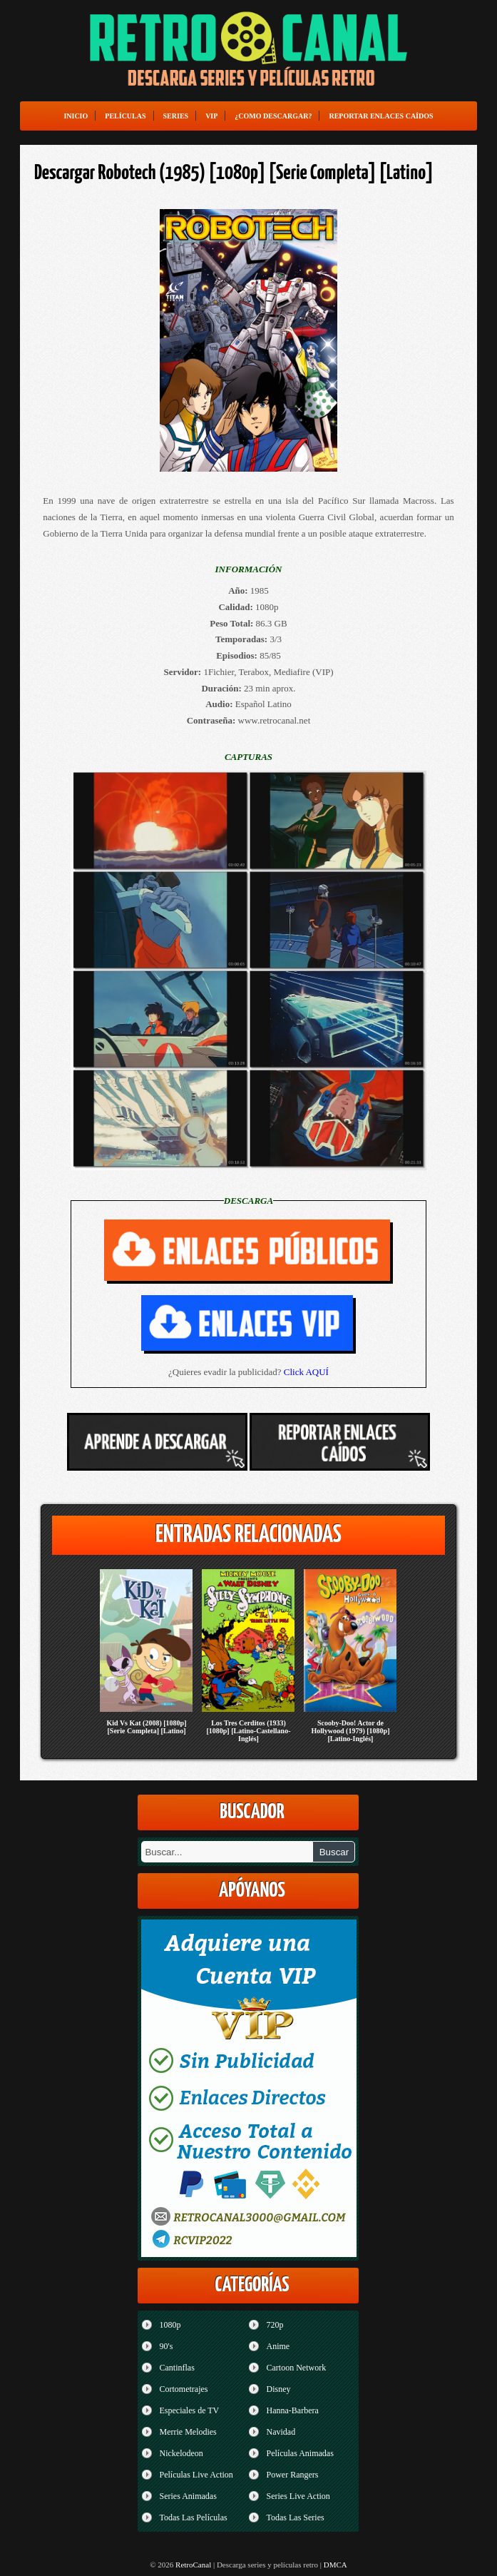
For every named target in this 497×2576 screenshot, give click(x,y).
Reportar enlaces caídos (381, 116)
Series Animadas (187, 2496)
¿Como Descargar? (273, 116)
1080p (169, 2325)
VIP (211, 116)
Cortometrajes (183, 2389)
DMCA (335, 2564)
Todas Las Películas (193, 2517)
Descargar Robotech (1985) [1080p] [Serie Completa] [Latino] (234, 173)
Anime (278, 2346)
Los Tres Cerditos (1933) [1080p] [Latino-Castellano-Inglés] (248, 1731)
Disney (278, 2389)
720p (274, 2325)
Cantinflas (176, 2368)
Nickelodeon (181, 2453)
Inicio (75, 116)
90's (166, 2346)
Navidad (280, 2432)
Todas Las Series (295, 2517)
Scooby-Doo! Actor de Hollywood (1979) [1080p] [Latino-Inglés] (350, 1731)
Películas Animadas (299, 2453)
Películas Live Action (195, 2475)
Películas (125, 116)
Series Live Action (297, 2496)
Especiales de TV (189, 2410)
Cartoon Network (296, 2368)
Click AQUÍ (306, 1371)
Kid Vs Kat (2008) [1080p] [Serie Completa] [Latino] (146, 1727)
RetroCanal (193, 2564)
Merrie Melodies (187, 2432)
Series (176, 116)
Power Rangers (292, 2475)
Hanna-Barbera (292, 2410)
